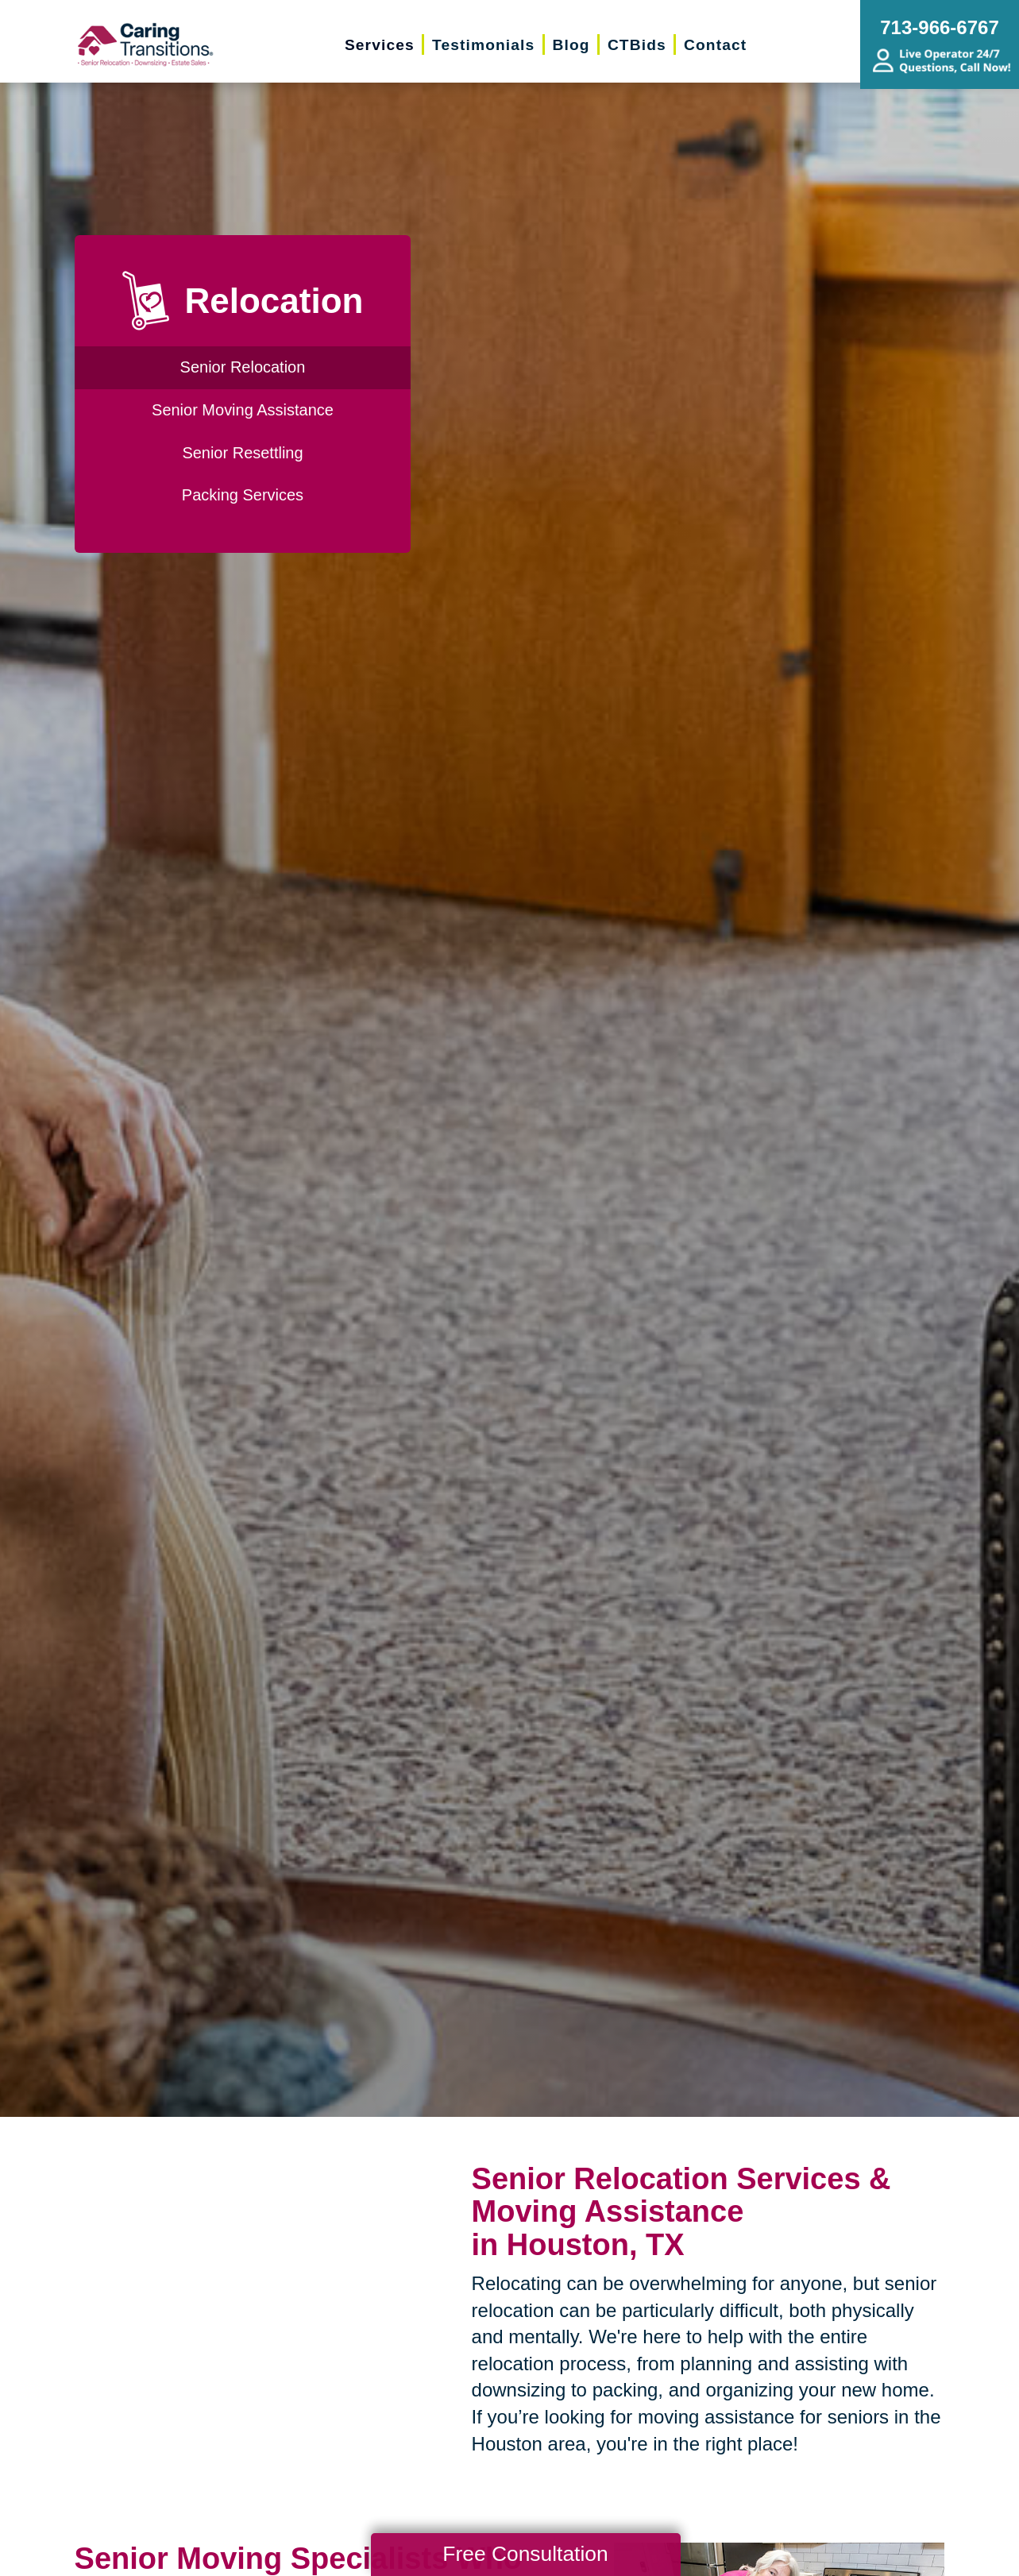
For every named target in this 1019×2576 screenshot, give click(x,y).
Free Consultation (525, 2554)
